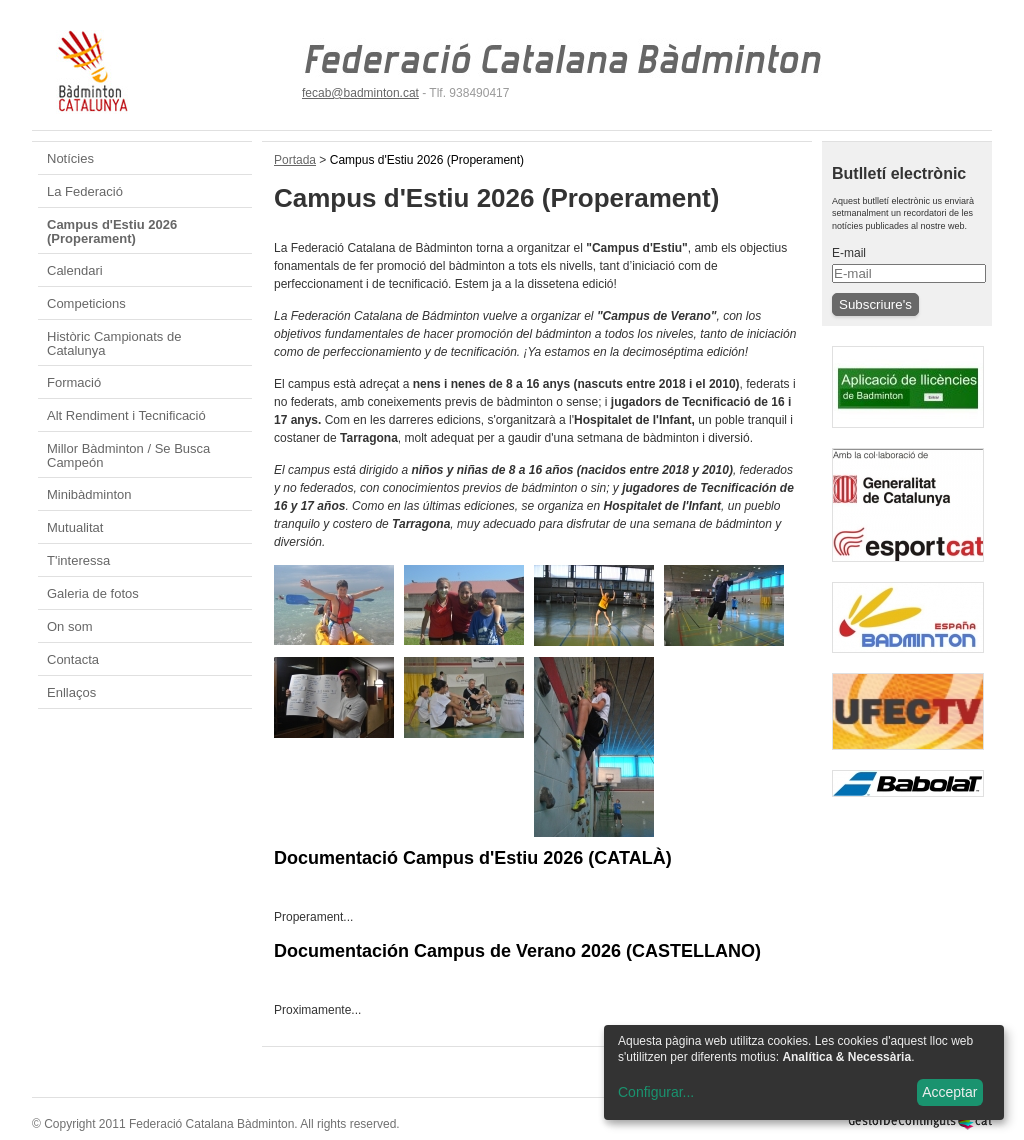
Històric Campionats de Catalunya (114, 343)
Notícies (70, 158)
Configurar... (656, 1092)
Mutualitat (75, 527)
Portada (295, 160)
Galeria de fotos (93, 593)
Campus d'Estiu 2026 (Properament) (112, 231)
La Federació (85, 191)
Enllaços (71, 692)
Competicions (86, 303)
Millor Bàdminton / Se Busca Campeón (128, 455)
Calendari (75, 270)
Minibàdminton (89, 494)
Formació (74, 382)
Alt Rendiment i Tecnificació (126, 415)
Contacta (73, 659)
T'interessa (78, 560)
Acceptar (949, 1092)
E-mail (849, 253)
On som (70, 626)
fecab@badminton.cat (360, 93)
